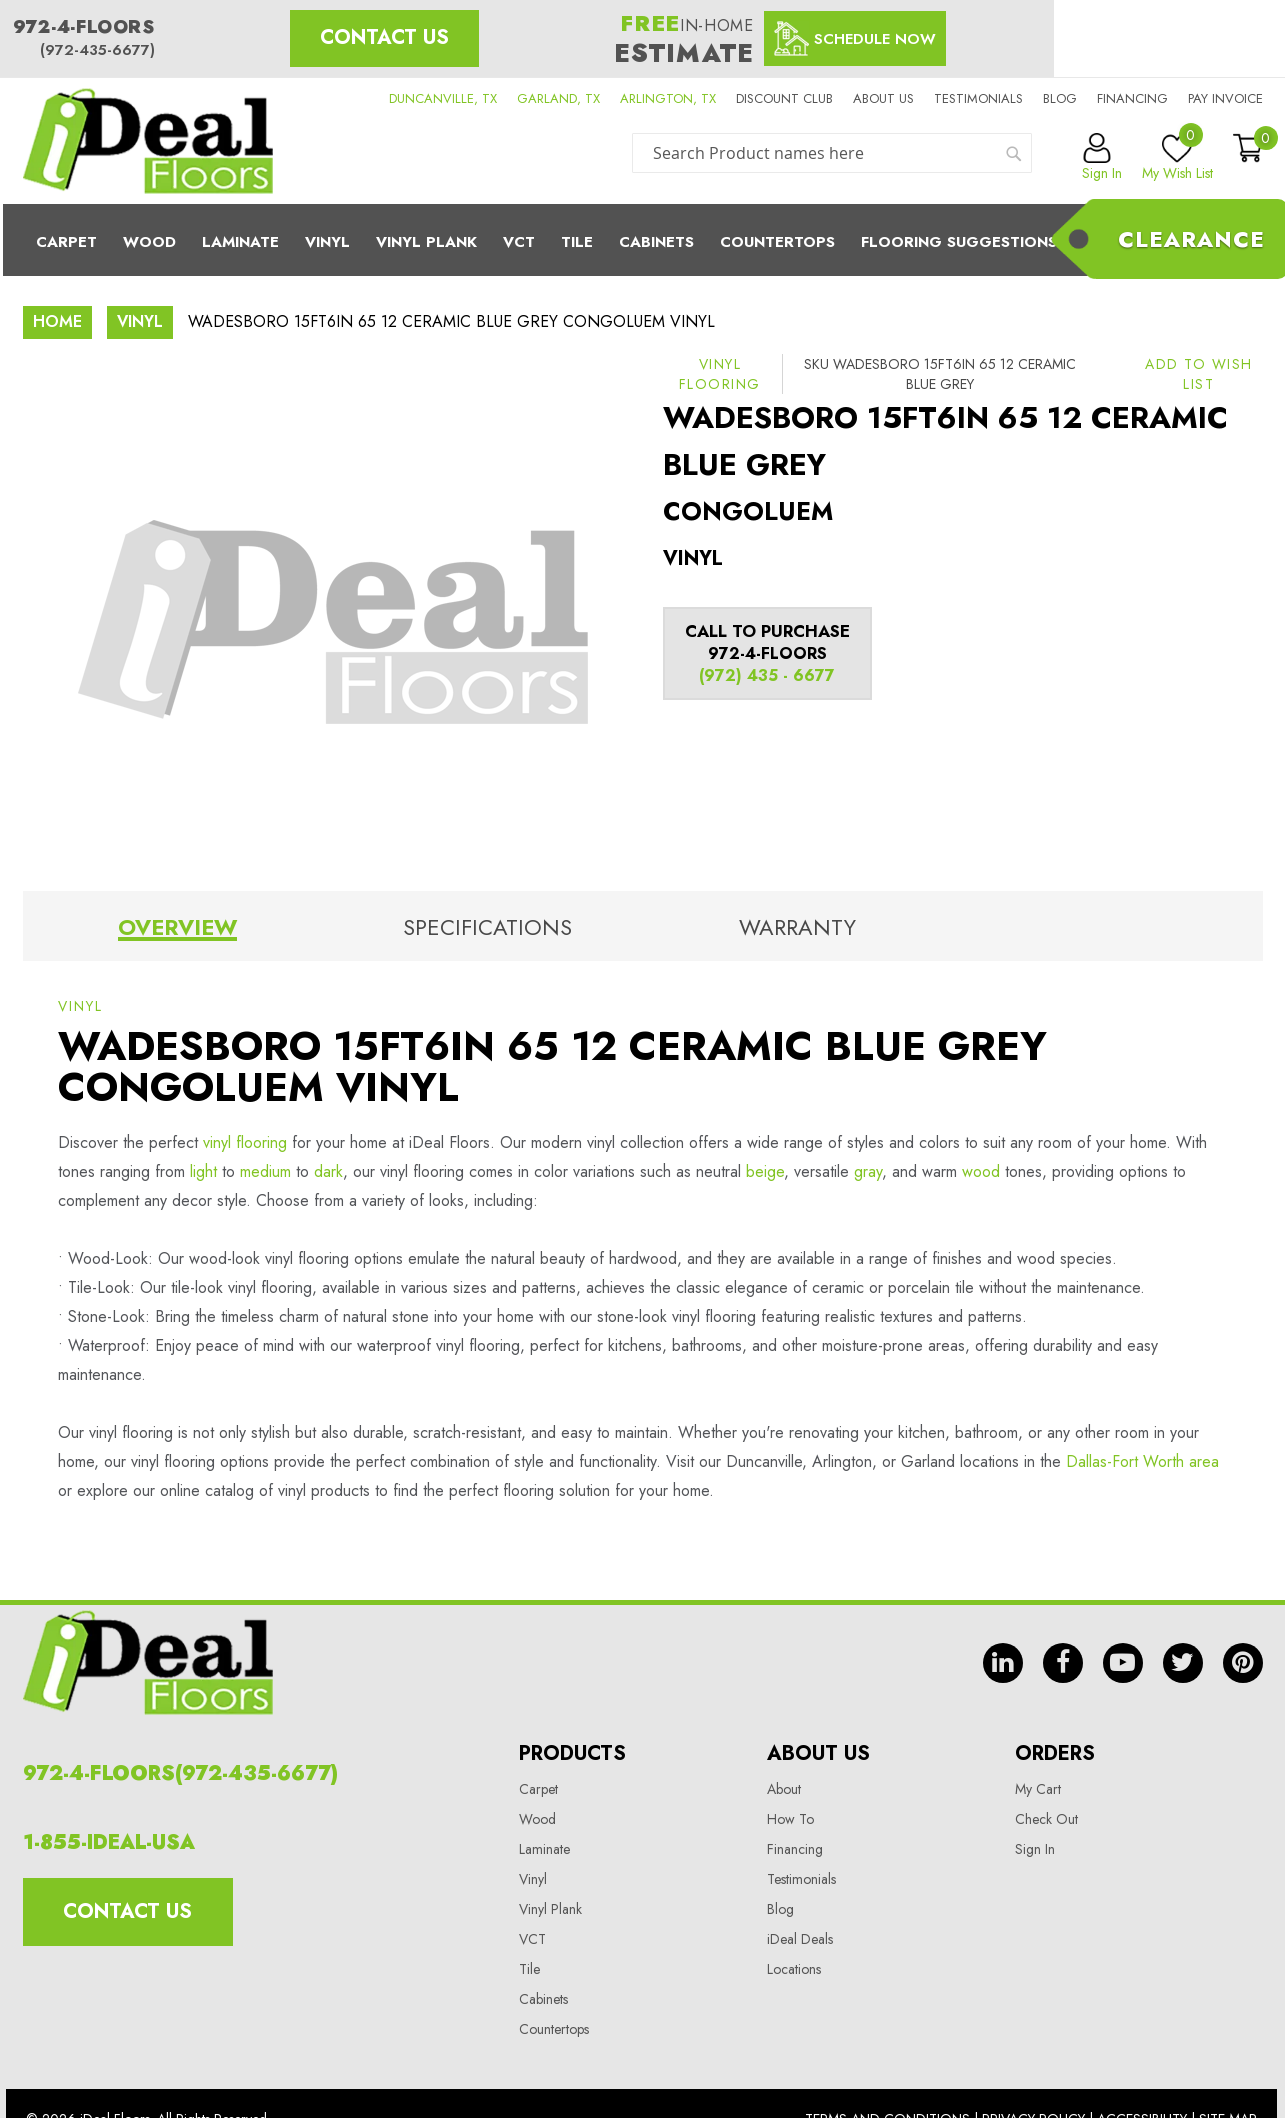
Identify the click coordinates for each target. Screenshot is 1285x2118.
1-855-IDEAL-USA (109, 1842)
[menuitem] (643, 240)
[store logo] (148, 141)
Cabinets (656, 242)
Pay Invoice (1225, 98)
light (203, 1171)
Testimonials (978, 98)
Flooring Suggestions (959, 242)
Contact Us (384, 37)
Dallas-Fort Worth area (1142, 1461)
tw (1183, 1663)
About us (883, 98)
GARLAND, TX (558, 98)
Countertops (554, 2029)
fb (1063, 1663)
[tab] (178, 931)
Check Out (1046, 1819)
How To (790, 1819)
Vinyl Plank (426, 242)
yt (1123, 1663)
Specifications (487, 927)
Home (57, 321)
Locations (794, 1969)
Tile (577, 242)
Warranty (797, 927)
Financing (1132, 98)
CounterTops (777, 242)
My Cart (1038, 1789)
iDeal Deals (800, 1939)
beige (765, 1171)
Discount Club (784, 98)
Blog (1060, 98)
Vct (519, 242)
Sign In (1035, 1849)
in (1003, 1663)
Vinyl (327, 242)
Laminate (240, 242)
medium (265, 1171)
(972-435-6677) (97, 50)
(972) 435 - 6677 (767, 675)
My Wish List (1177, 158)
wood (981, 1171)
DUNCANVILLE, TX (443, 98)
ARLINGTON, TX (668, 98)
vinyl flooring (245, 1142)
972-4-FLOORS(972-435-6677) (180, 1773)
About (784, 1789)
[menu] (643, 240)
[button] (1199, 374)
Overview (177, 927)
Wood (149, 242)
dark (328, 1171)
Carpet (66, 242)
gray (868, 1171)
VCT (532, 1939)
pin (1243, 1663)
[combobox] (832, 153)
